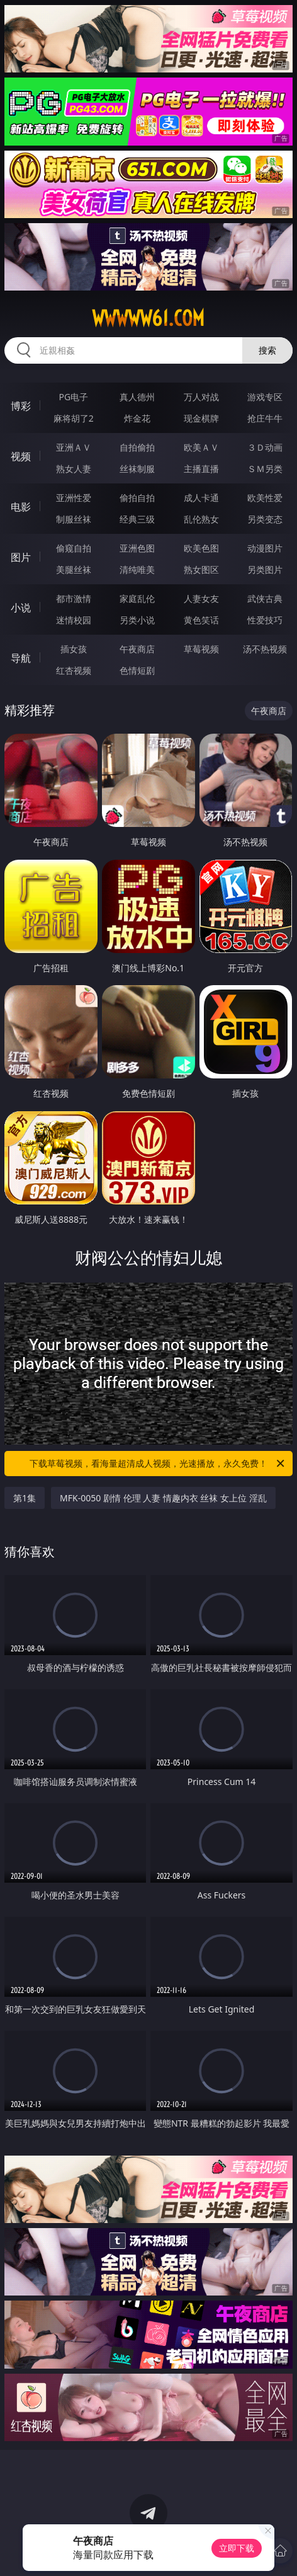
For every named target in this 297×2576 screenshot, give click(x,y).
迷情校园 (73, 620)
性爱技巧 (265, 620)
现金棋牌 (201, 418)
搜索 (267, 350)
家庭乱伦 (137, 598)
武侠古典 (265, 598)
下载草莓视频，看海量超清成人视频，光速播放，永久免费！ (158, 1463)
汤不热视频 (265, 649)
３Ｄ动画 (265, 447)
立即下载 (236, 2548)
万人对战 (201, 397)
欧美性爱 (265, 498)
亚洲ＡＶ (73, 447)
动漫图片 (265, 548)
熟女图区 (201, 569)
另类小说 (137, 620)
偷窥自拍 (73, 548)
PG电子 (73, 397)
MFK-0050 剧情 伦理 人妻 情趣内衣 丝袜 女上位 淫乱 (163, 1498)
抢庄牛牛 (265, 418)
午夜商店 (137, 649)
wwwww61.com (148, 318)
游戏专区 (265, 397)
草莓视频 (201, 649)
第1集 (24, 1498)
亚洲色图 (137, 548)
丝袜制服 (137, 469)
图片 (21, 557)
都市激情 (73, 598)
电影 (21, 507)
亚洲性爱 (73, 498)
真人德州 (137, 397)
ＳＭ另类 (265, 469)
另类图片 (265, 569)
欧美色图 (201, 548)
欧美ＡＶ (201, 447)
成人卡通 (201, 498)
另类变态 (265, 519)
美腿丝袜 (73, 569)
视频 (21, 456)
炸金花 (137, 418)
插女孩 (73, 649)
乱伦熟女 (201, 519)
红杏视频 (73, 670)
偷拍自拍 (137, 498)
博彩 (21, 406)
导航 (21, 658)
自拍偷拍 (137, 447)
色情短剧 (137, 670)
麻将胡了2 (73, 418)
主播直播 (201, 469)
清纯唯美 (137, 569)
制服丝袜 (73, 519)
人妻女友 (201, 598)
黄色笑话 (201, 620)
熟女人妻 (73, 469)
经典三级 (137, 519)
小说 (21, 608)
